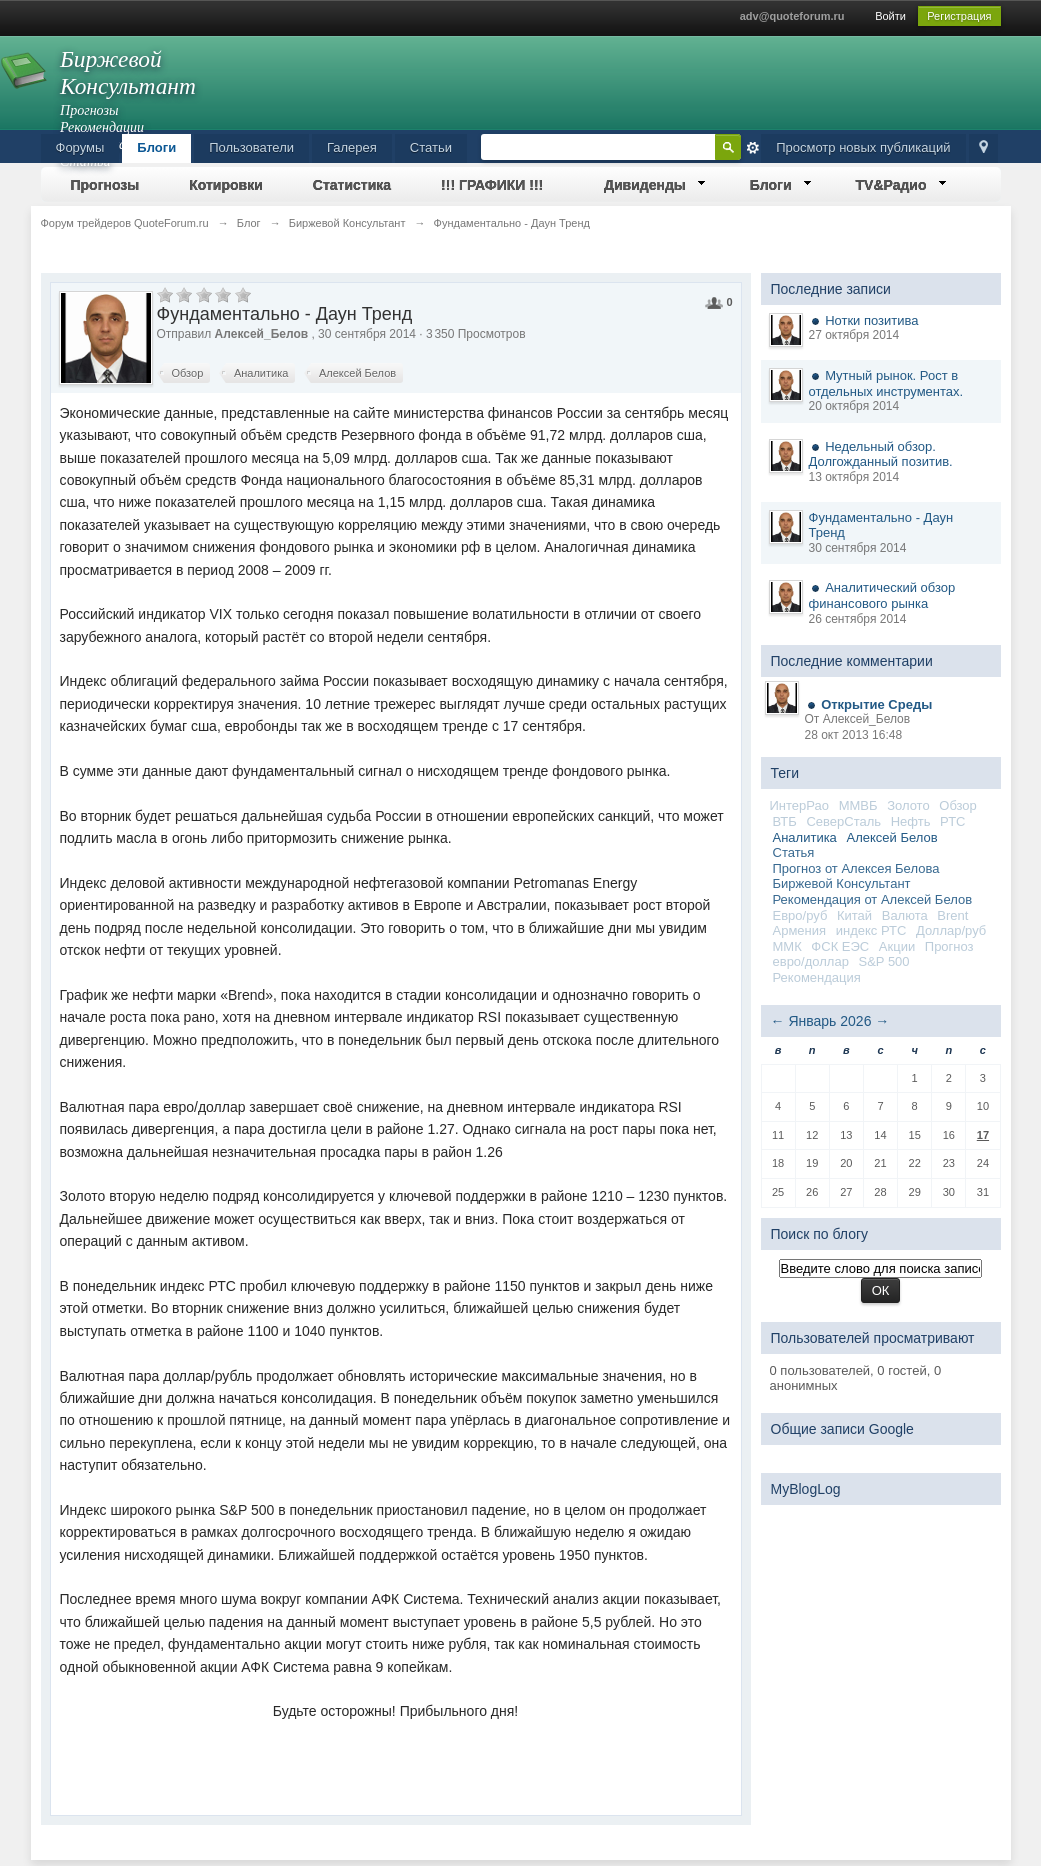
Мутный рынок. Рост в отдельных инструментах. (886, 383)
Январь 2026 (829, 1021)
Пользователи (251, 147)
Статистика (352, 185)
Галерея (352, 147)
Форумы (80, 147)
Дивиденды (645, 185)
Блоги (156, 147)
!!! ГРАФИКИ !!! (492, 185)
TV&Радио (891, 185)
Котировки (226, 185)
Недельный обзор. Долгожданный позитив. (881, 454)
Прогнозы (105, 185)
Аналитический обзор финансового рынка (882, 595)
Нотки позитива (871, 320)
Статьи (431, 147)
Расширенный (753, 148)
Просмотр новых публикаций (863, 147)
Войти (890, 16)
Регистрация (959, 16)
